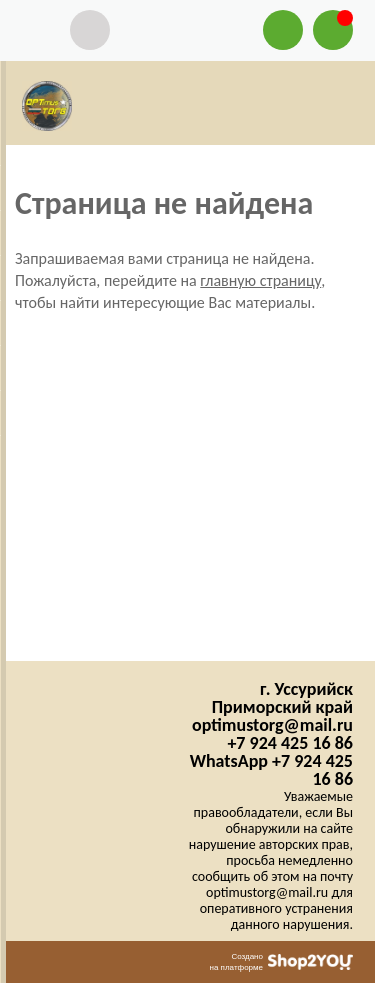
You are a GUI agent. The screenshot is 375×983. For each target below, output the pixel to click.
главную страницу (260, 280)
